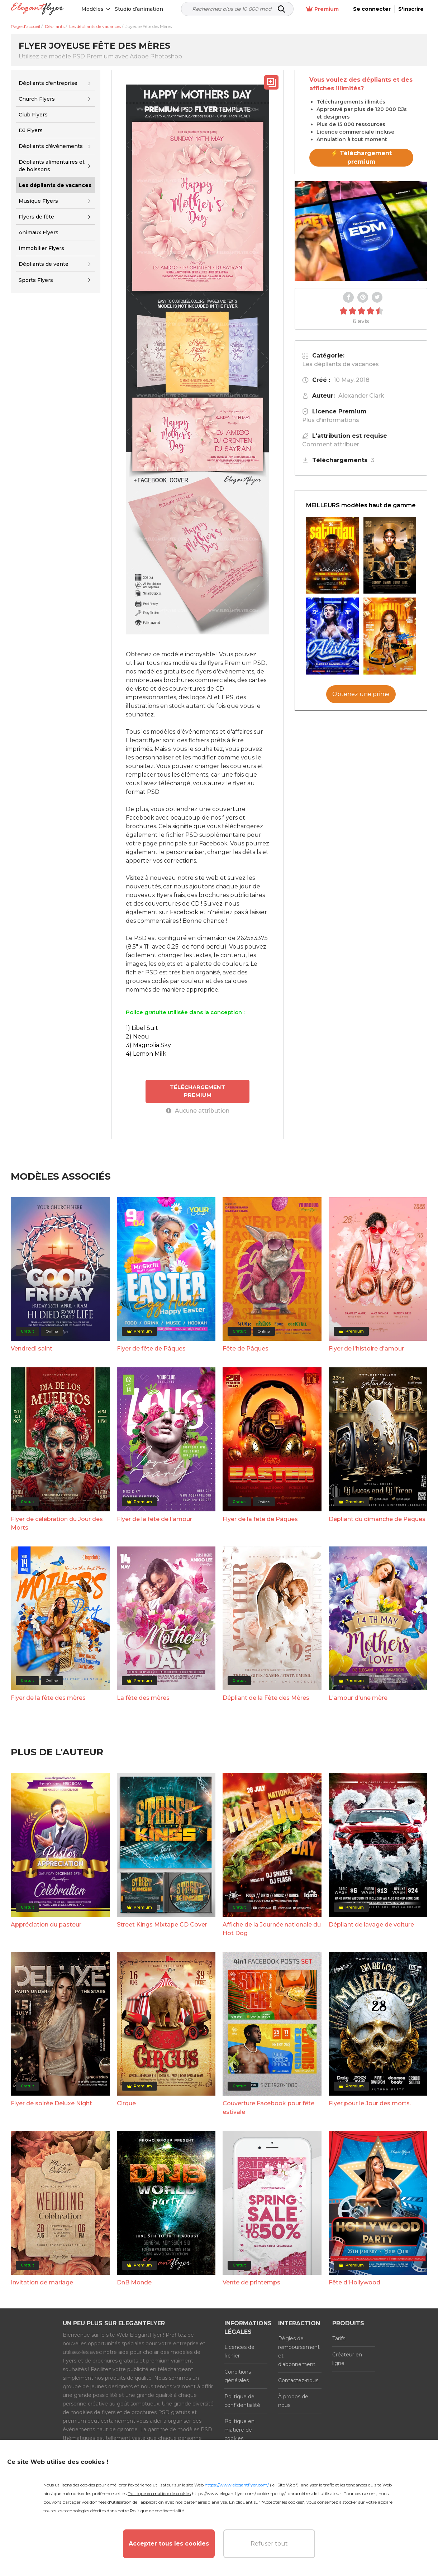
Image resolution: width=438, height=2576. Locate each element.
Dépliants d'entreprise (48, 83)
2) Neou (137, 1036)
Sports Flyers (36, 280)
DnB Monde (134, 2282)
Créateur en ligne (347, 2358)
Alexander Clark (361, 395)
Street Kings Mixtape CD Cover (162, 1924)
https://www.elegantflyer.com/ (237, 2485)
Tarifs (338, 2338)
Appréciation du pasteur (46, 1924)
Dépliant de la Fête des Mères (266, 1697)
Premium (322, 9)
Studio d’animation (139, 9)
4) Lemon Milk (146, 1053)
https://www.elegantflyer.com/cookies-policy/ (238, 2493)
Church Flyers (37, 99)
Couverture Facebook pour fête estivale (268, 2107)
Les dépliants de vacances (340, 364)
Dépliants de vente (43, 264)
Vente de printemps (251, 2282)
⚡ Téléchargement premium (361, 157)
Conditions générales (237, 2376)
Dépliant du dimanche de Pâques (377, 1519)
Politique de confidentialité (242, 2400)
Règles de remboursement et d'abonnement (299, 2351)
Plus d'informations (330, 420)
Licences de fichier (239, 2351)
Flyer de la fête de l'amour (154, 1519)
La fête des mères (143, 1697)
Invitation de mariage (42, 2282)
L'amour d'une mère (358, 1697)
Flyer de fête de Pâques (151, 1348)
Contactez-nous (298, 2380)
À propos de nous (293, 2400)
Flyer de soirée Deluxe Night (51, 2103)
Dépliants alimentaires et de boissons (52, 166)
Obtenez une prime (361, 694)
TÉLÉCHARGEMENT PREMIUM (197, 1091)
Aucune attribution (197, 1110)
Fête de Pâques (245, 1348)
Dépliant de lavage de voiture (371, 1924)
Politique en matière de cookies (239, 2430)
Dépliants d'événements (51, 146)
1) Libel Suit (142, 1028)
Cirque (126, 2103)
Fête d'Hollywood (354, 2282)
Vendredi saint (31, 1348)
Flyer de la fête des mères (48, 1697)
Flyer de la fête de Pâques (260, 1519)
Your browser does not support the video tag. (361, 231)
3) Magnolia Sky (148, 1045)
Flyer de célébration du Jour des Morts (57, 1523)
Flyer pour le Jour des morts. (370, 2103)
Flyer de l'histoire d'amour (366, 1348)
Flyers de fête (36, 217)
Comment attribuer (330, 444)
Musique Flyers (38, 201)
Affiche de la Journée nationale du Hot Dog (272, 1929)
